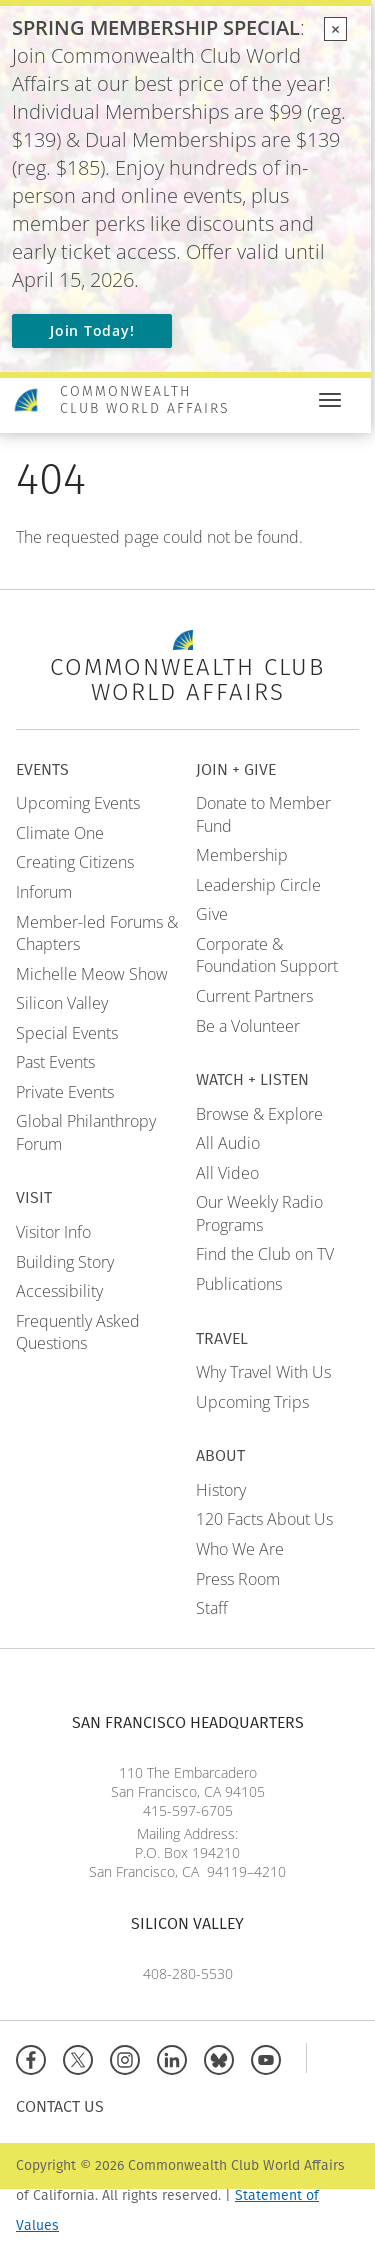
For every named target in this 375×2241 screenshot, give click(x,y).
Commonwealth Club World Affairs (145, 400)
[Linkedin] (176, 2057)
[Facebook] (35, 2057)
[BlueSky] (223, 2057)
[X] (82, 2057)
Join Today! (92, 330)
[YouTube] (270, 2057)
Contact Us (60, 2106)
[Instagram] (129, 2057)
